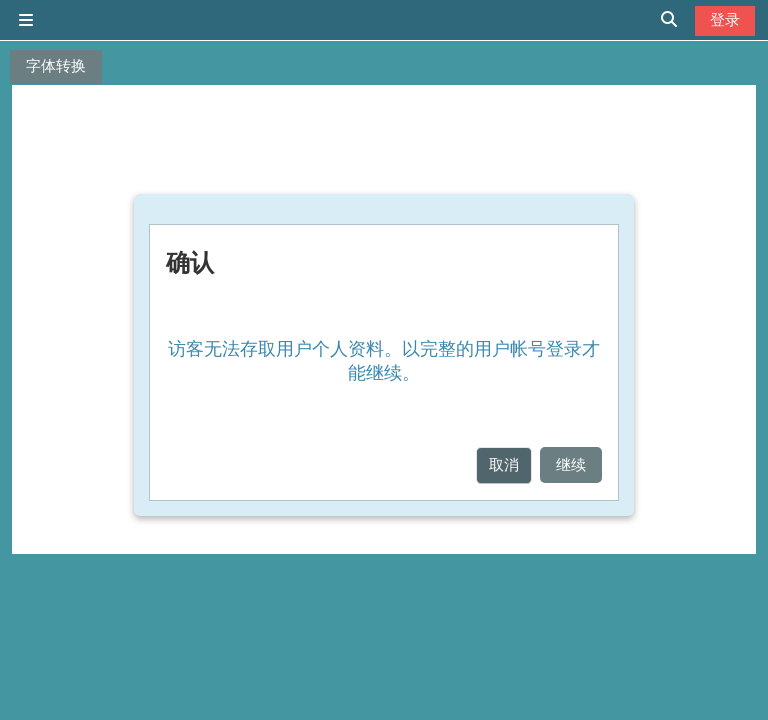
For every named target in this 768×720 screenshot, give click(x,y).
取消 (504, 464)
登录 (725, 19)
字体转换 (56, 65)
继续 (571, 464)
